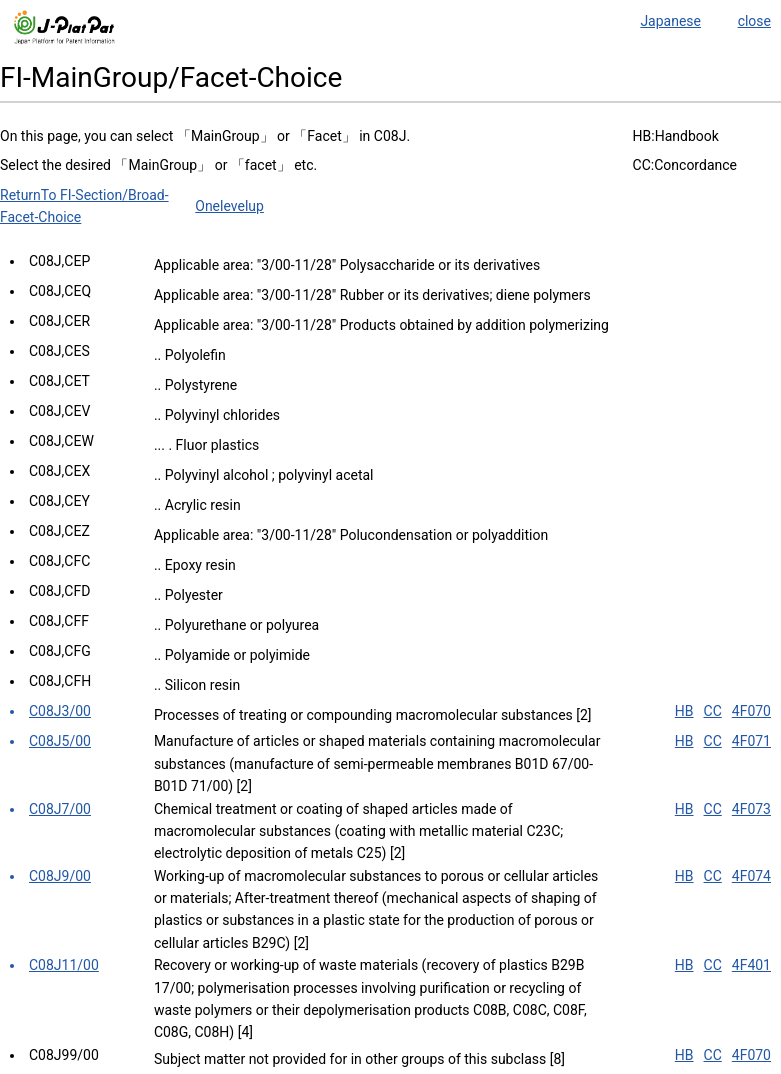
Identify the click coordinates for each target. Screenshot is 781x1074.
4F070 (751, 711)
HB (684, 711)
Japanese (670, 21)
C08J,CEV (59, 411)
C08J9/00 (60, 876)
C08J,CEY (59, 501)
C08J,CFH (60, 681)
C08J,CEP (59, 261)
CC (713, 711)
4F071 (751, 741)
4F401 (751, 965)
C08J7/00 (60, 809)
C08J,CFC (59, 561)
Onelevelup (229, 206)
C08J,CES (59, 351)
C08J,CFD (59, 591)
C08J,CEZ (59, 531)
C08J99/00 (64, 1055)
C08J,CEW (61, 441)
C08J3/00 (60, 711)
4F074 (751, 876)
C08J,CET (59, 381)
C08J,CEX (59, 471)
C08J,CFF (59, 621)
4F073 (751, 809)
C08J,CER (59, 321)
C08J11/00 (64, 965)
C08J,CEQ (60, 291)
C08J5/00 (60, 741)
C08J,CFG (60, 651)
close (754, 21)
